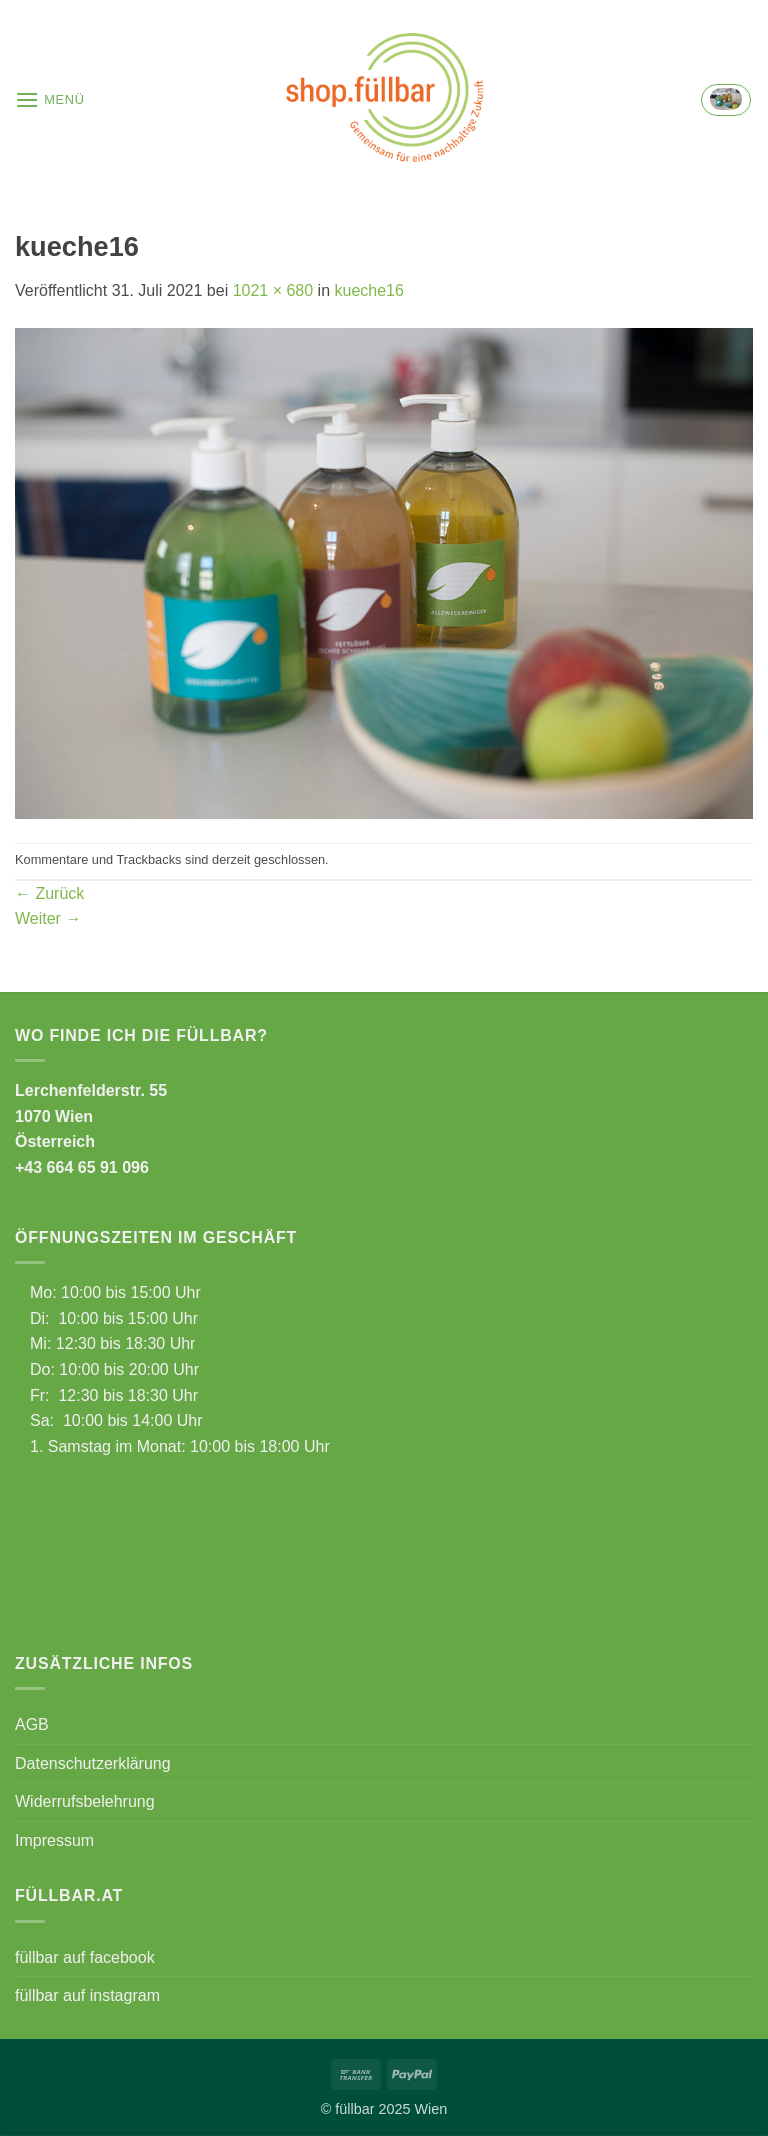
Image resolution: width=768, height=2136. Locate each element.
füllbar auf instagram (87, 1995)
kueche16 (369, 290)
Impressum (54, 1840)
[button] (50, 99)
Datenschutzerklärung (93, 1763)
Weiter (48, 918)
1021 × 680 (273, 290)
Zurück (49, 893)
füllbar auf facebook (85, 1957)
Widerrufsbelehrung (85, 1801)
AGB (32, 1724)
